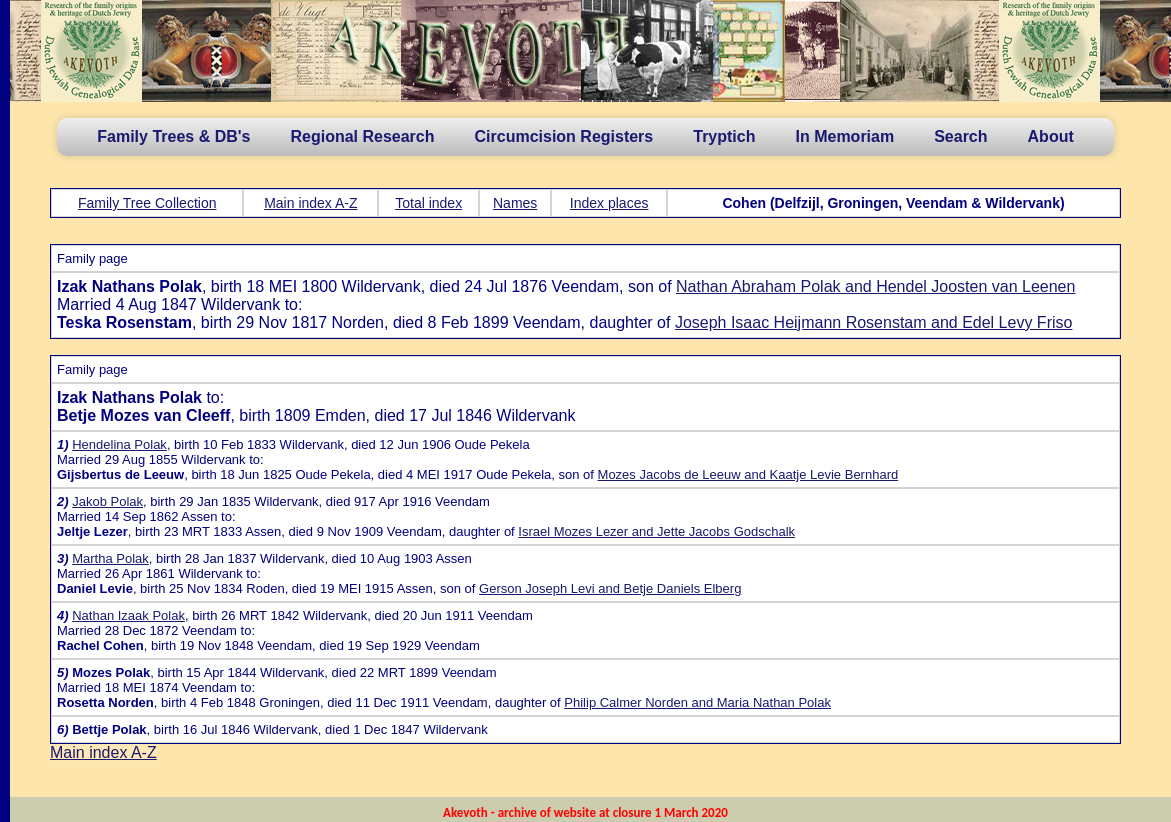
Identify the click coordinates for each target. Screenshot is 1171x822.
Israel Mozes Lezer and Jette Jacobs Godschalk (656, 531)
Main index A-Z (310, 203)
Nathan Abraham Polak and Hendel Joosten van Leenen (875, 286)
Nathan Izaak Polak (128, 615)
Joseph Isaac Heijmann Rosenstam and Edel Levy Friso (874, 322)
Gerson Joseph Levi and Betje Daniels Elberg (610, 588)
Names (515, 203)
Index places (609, 203)
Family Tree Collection (147, 203)
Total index (428, 203)
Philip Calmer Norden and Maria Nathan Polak (697, 702)
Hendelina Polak (119, 444)
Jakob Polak (107, 501)
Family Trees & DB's (173, 136)
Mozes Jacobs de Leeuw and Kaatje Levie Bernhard (748, 474)
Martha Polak (110, 558)
